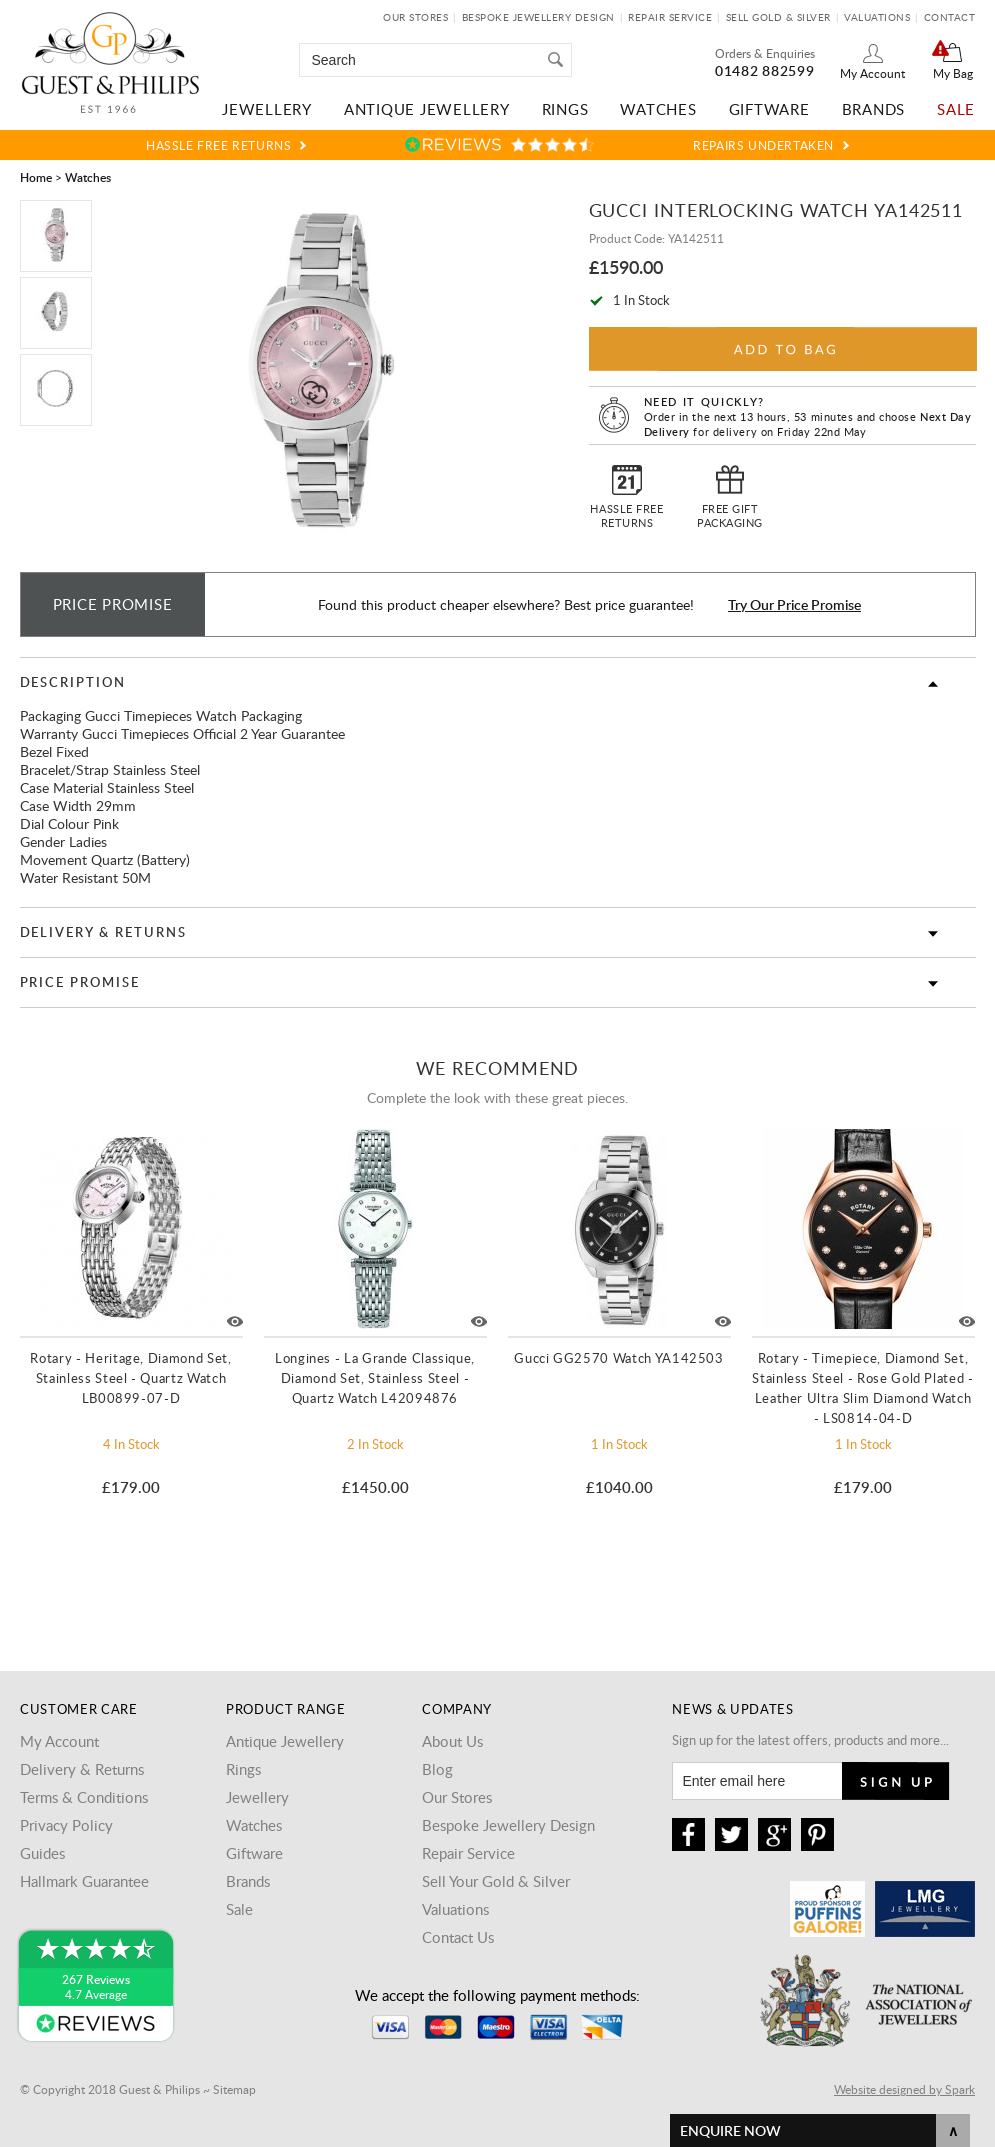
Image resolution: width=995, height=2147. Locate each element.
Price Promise (80, 982)
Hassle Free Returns (218, 145)
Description (73, 682)
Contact (950, 17)
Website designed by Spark (904, 2089)
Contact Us (458, 1937)
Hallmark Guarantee (84, 1881)
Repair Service (670, 17)
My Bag (953, 73)
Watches (658, 109)
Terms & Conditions (84, 1797)
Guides (42, 1853)
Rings (565, 109)
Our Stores (415, 17)
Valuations (877, 17)
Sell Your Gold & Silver (496, 1881)
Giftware (769, 109)
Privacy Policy (66, 1825)
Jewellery (267, 109)
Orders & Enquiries (765, 53)
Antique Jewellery (427, 109)
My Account (872, 73)
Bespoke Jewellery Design (538, 17)
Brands (874, 109)
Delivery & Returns (103, 932)
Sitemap (234, 2089)
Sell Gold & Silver (778, 17)
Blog (437, 1769)
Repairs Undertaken (763, 145)
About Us (452, 1741)
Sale (956, 109)
